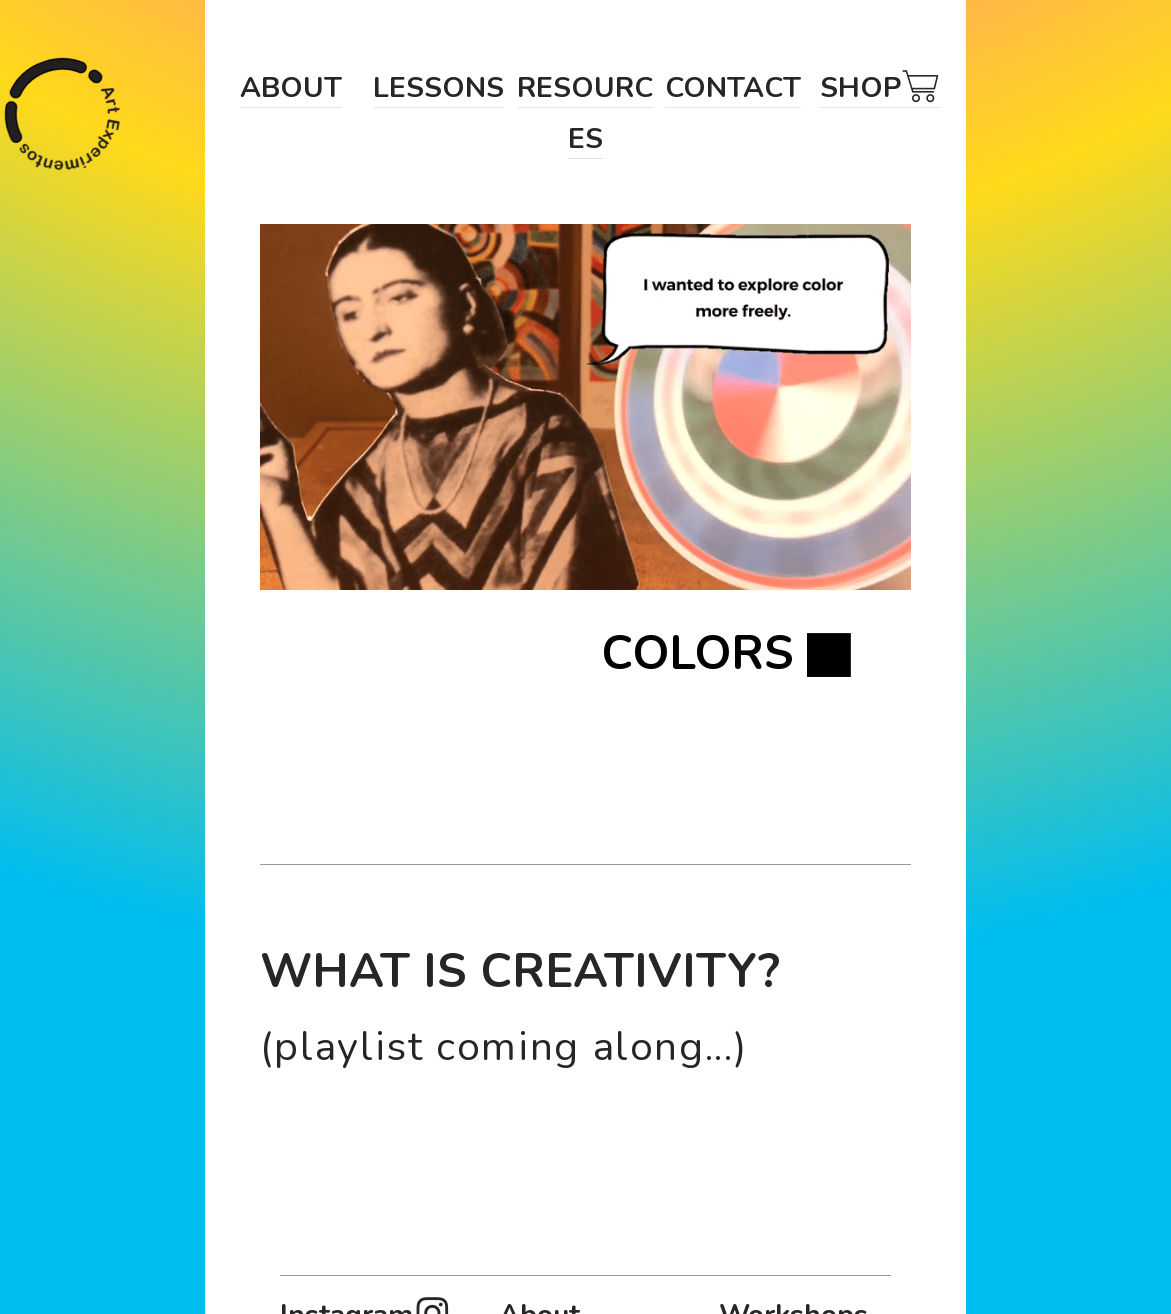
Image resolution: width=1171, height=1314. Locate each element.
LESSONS (438, 87)
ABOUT (291, 87)
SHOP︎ (880, 87)
